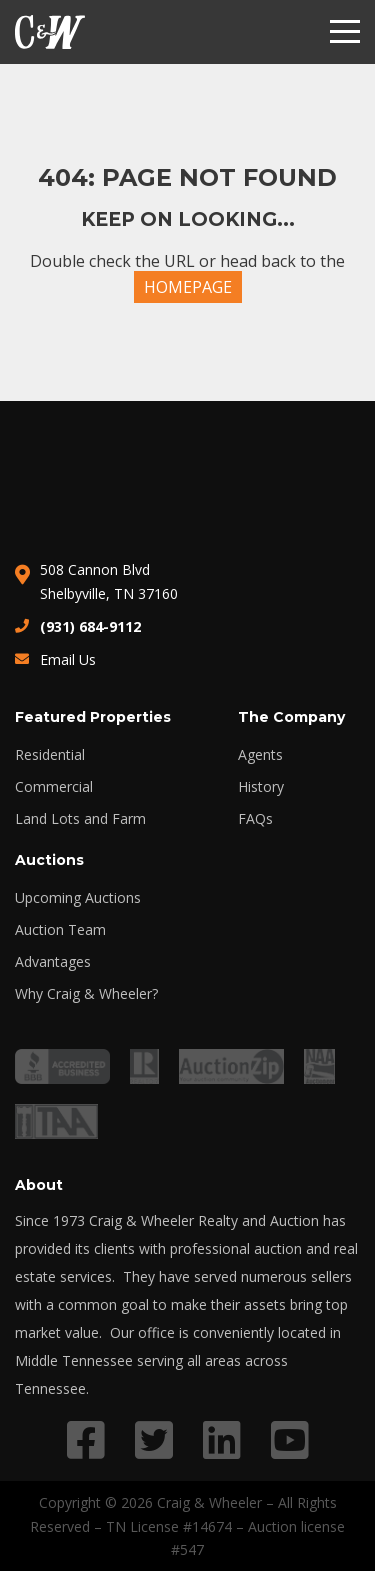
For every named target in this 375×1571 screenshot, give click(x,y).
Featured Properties (93, 717)
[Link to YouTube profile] (290, 1439)
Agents (260, 755)
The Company (291, 717)
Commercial (54, 787)
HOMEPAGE (188, 287)
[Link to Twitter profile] (154, 1439)
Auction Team (60, 930)
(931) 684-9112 (90, 626)
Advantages (53, 962)
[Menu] (345, 32)
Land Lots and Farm (80, 819)
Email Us (68, 659)
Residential (50, 755)
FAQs (255, 819)
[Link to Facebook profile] (86, 1439)
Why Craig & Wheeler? (86, 994)
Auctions (49, 860)
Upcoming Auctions (78, 898)
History (261, 787)
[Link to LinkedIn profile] (222, 1439)
